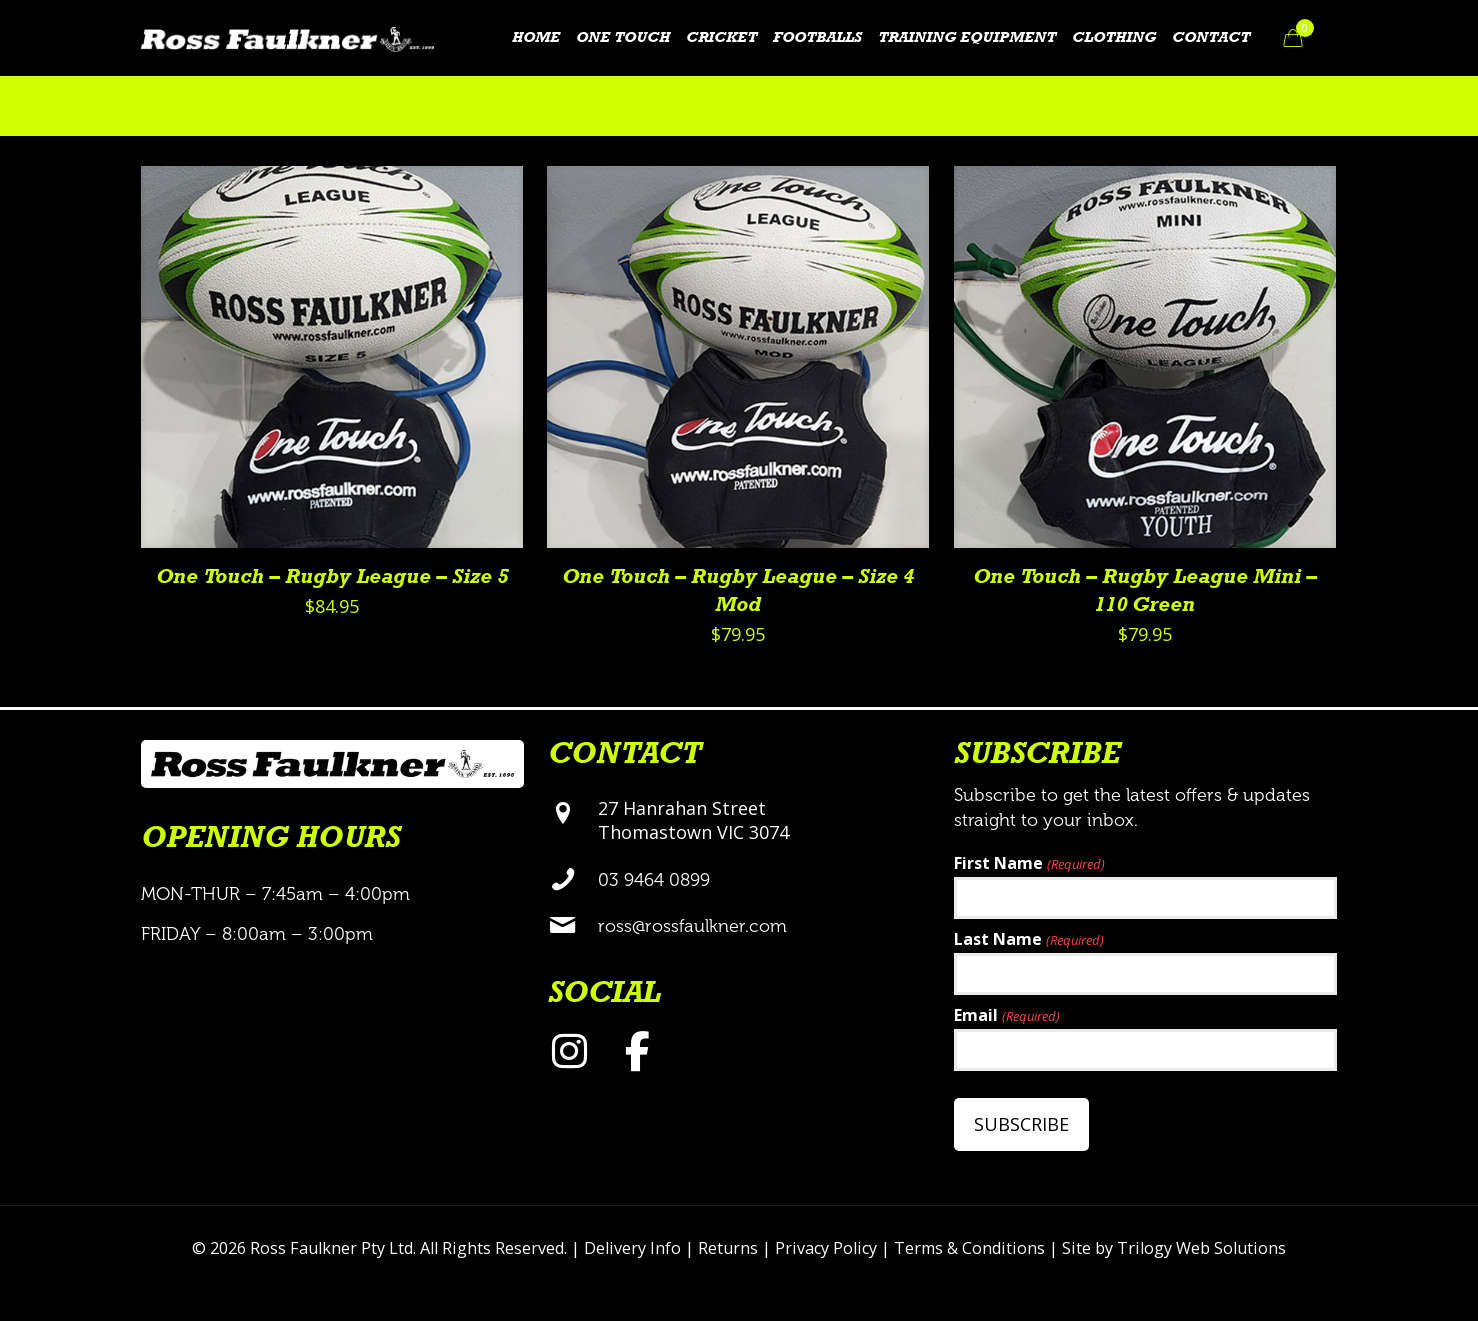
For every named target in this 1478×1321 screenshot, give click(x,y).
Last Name (1028, 940)
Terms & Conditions (969, 1248)
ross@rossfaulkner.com (692, 926)
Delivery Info (632, 1248)
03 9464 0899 (654, 880)
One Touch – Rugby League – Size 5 (332, 577)
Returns (728, 1248)
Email (1006, 1016)
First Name (1029, 864)
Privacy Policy (826, 1248)
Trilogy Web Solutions (1201, 1248)
